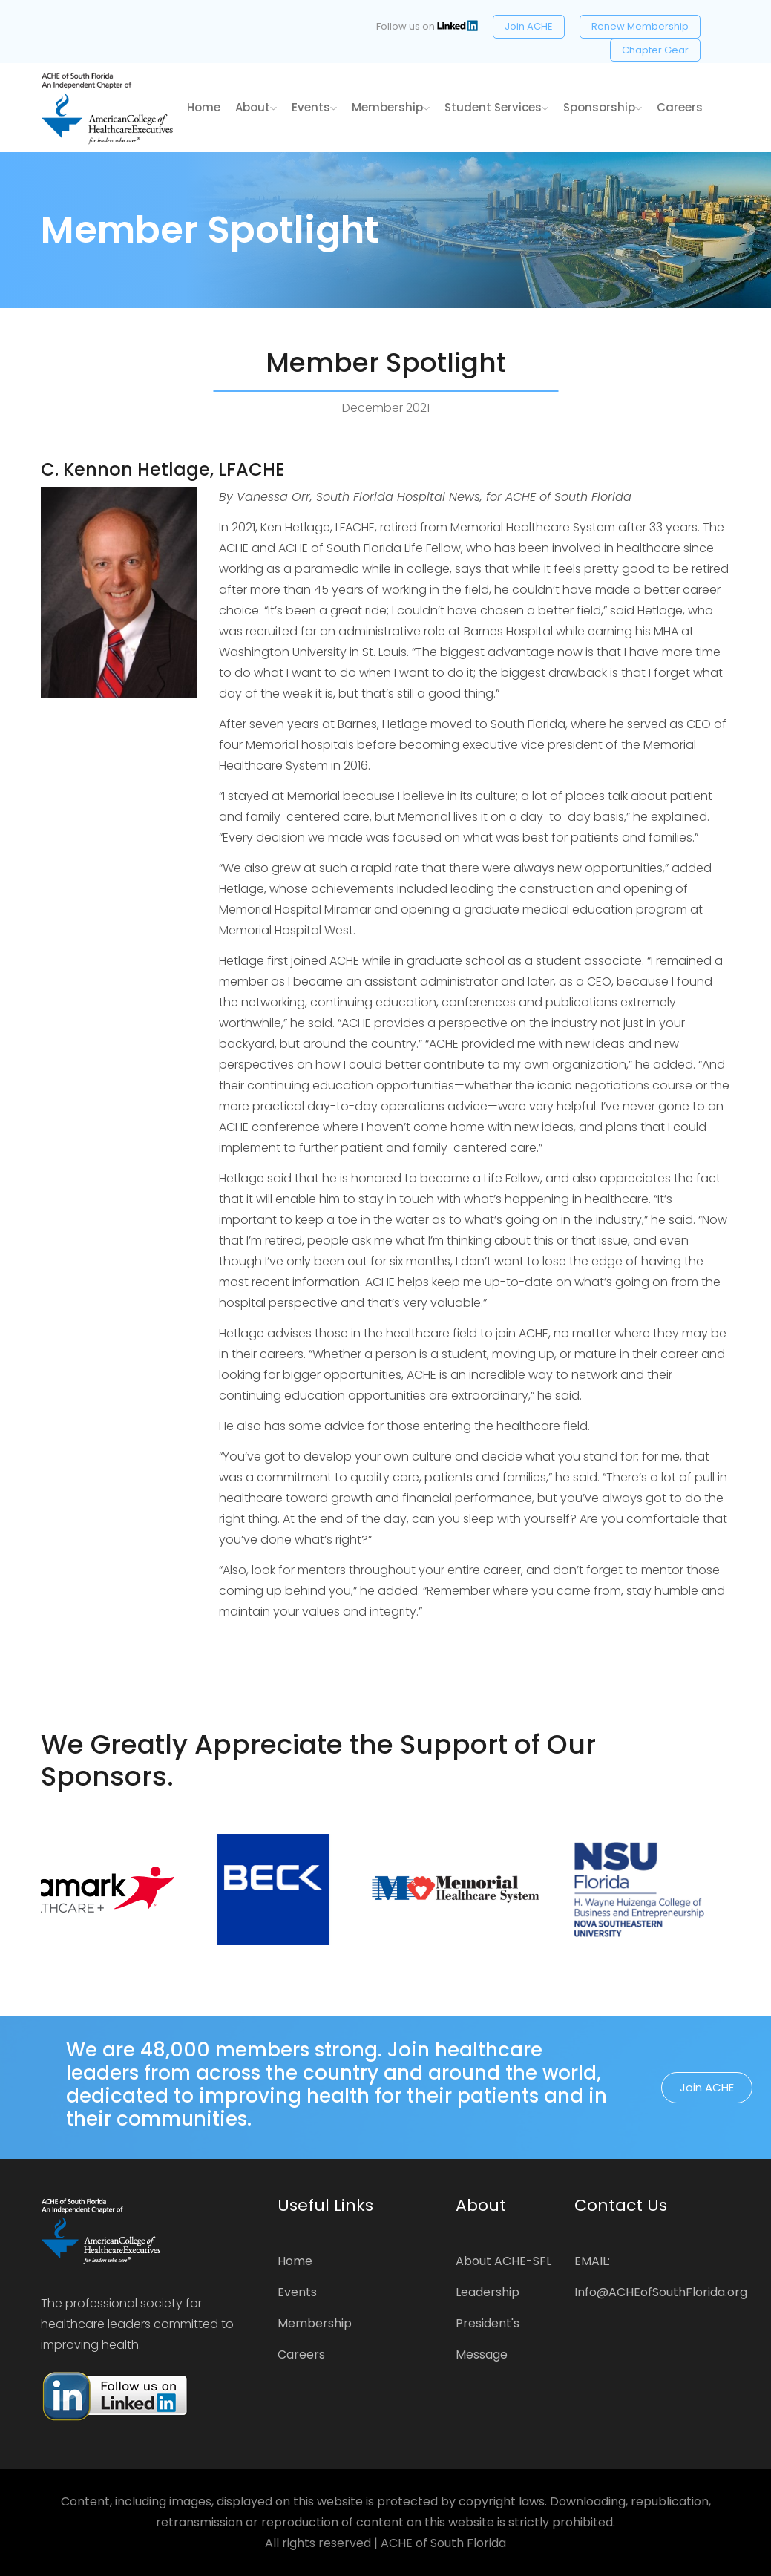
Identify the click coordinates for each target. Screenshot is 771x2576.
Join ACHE (529, 26)
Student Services (496, 107)
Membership (391, 107)
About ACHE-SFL (503, 2260)
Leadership (487, 2292)
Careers (680, 107)
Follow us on (427, 26)
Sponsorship (602, 107)
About (256, 107)
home (203, 107)
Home (295, 2260)
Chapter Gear (655, 50)
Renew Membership (640, 26)
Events (314, 107)
